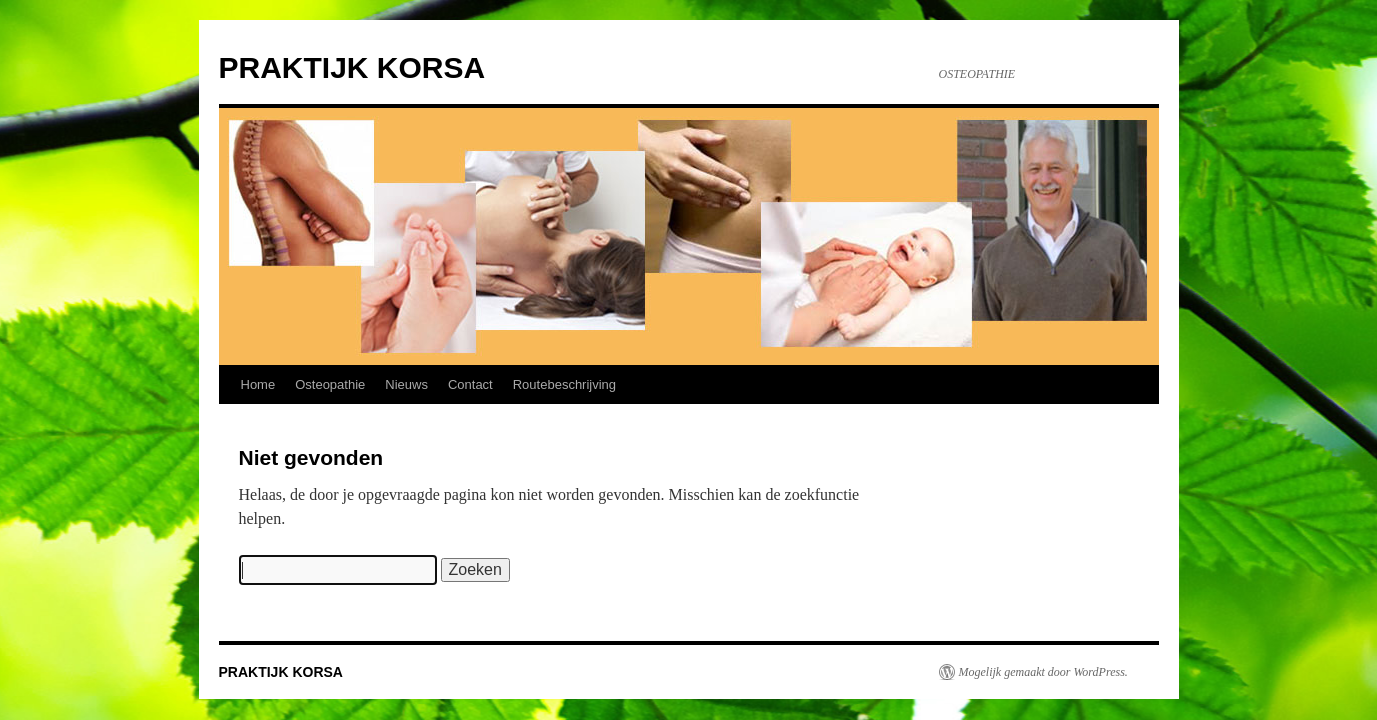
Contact (470, 384)
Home (258, 384)
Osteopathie (330, 384)
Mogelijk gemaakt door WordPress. (1043, 672)
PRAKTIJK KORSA (352, 67)
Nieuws (406, 384)
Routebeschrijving (564, 384)
